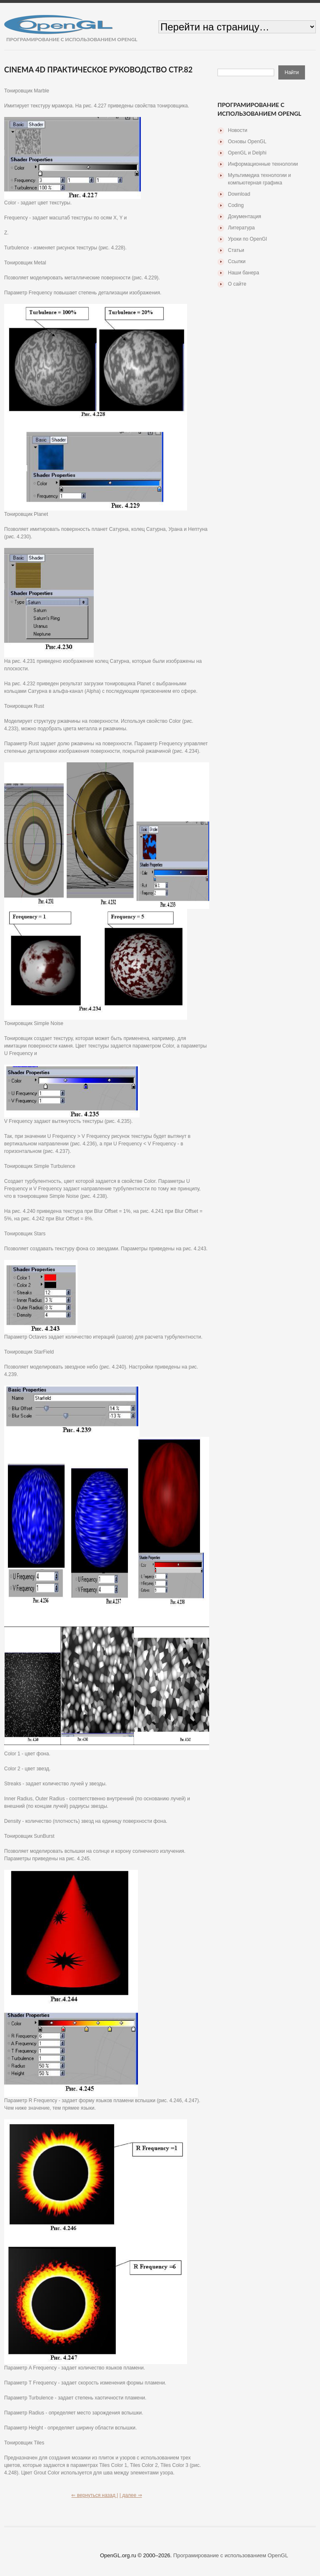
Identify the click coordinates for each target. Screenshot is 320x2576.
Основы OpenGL (247, 141)
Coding (236, 205)
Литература (241, 228)
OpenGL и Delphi (247, 153)
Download (239, 194)
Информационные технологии (263, 164)
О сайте (237, 284)
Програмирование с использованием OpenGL (230, 2555)
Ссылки (236, 261)
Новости (237, 130)
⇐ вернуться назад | (94, 2495)
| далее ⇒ (131, 2495)
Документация (244, 216)
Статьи (236, 250)
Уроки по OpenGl (247, 239)
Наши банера (243, 273)
